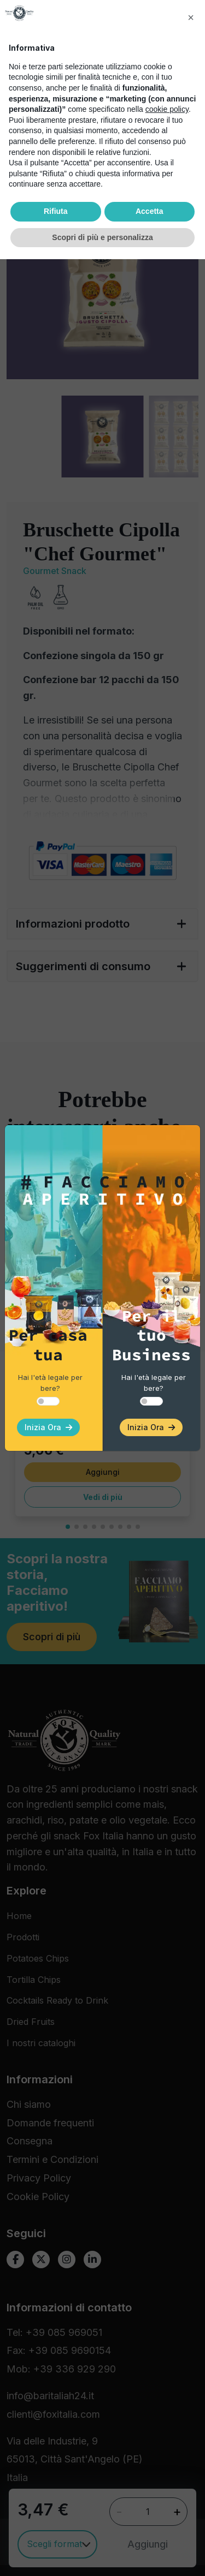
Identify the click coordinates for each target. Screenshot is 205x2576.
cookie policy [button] (167, 2426)
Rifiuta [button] (56, 2528)
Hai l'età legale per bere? (50, 1382)
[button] (191, 2334)
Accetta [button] (149, 2528)
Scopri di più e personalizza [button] (102, 2553)
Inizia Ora (48, 1427)
